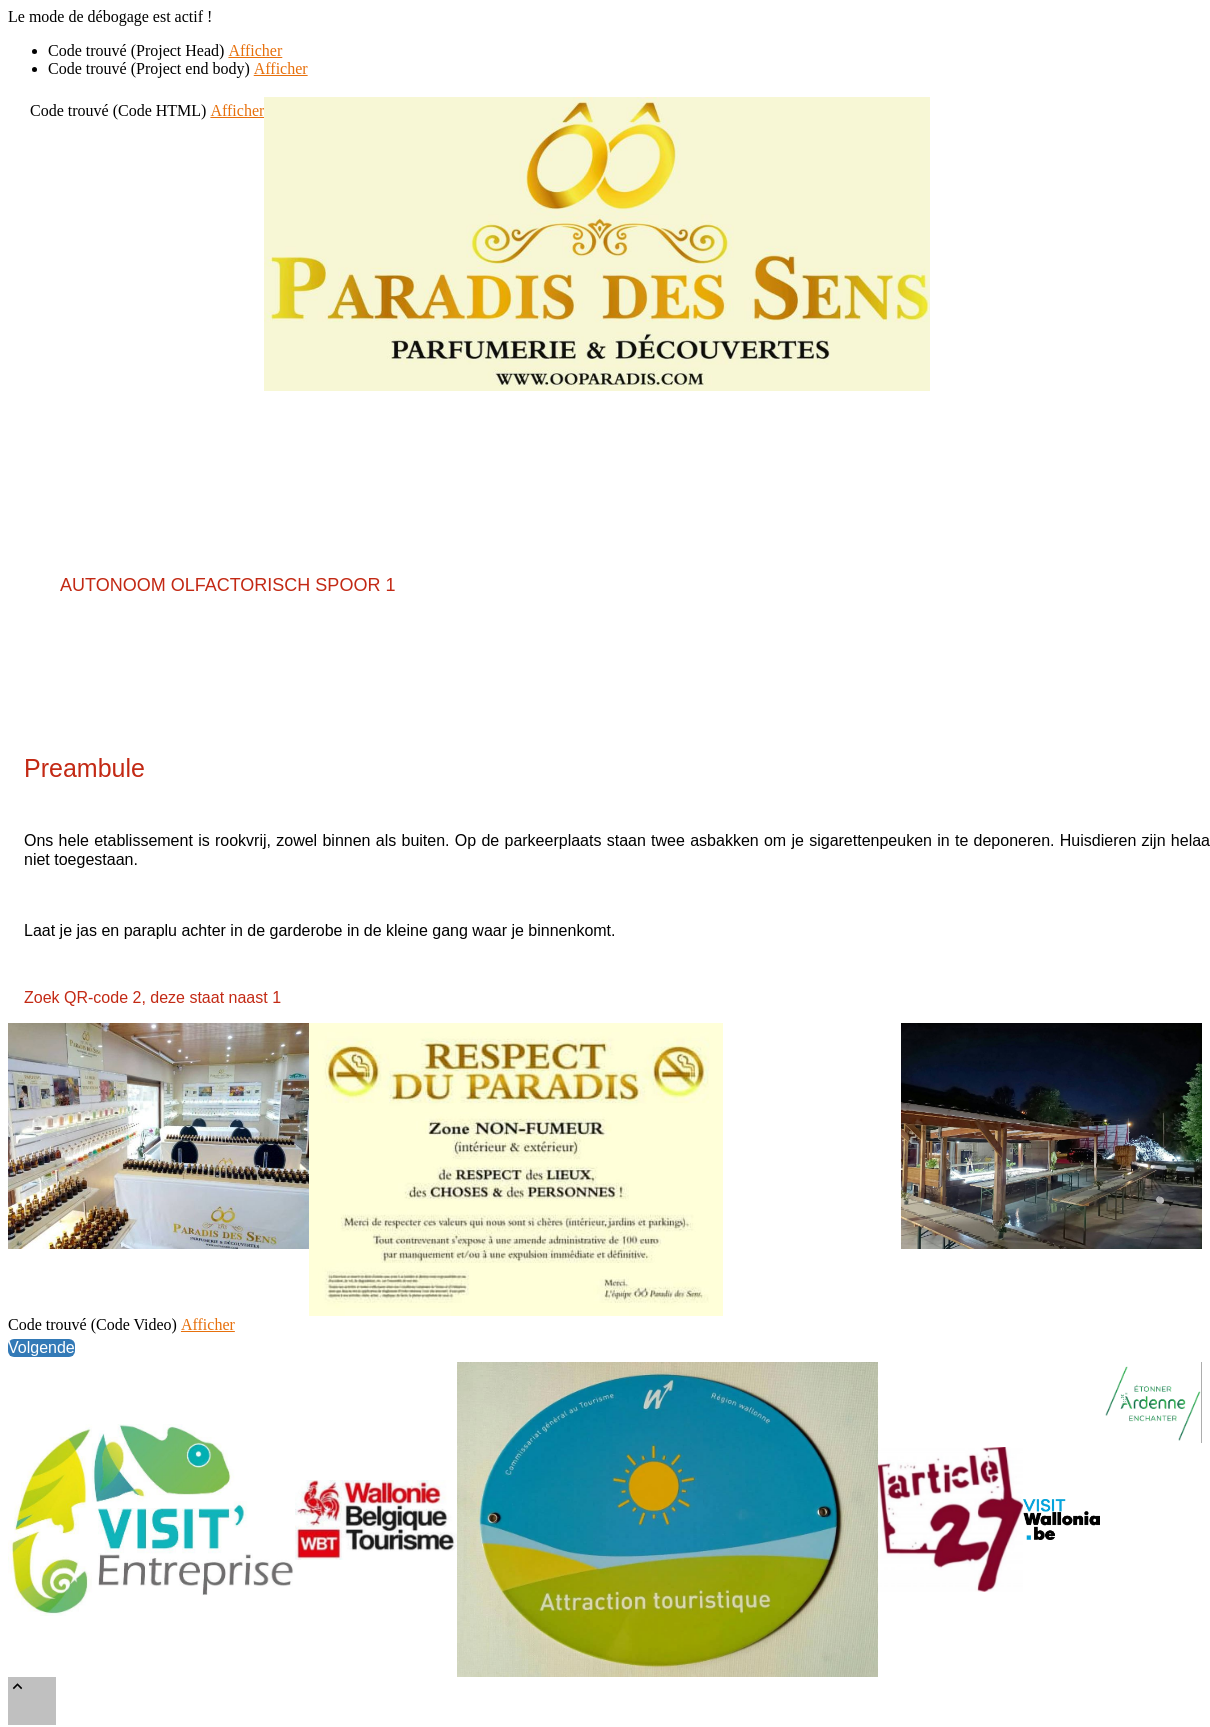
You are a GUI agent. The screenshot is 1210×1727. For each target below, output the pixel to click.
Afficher (255, 50)
